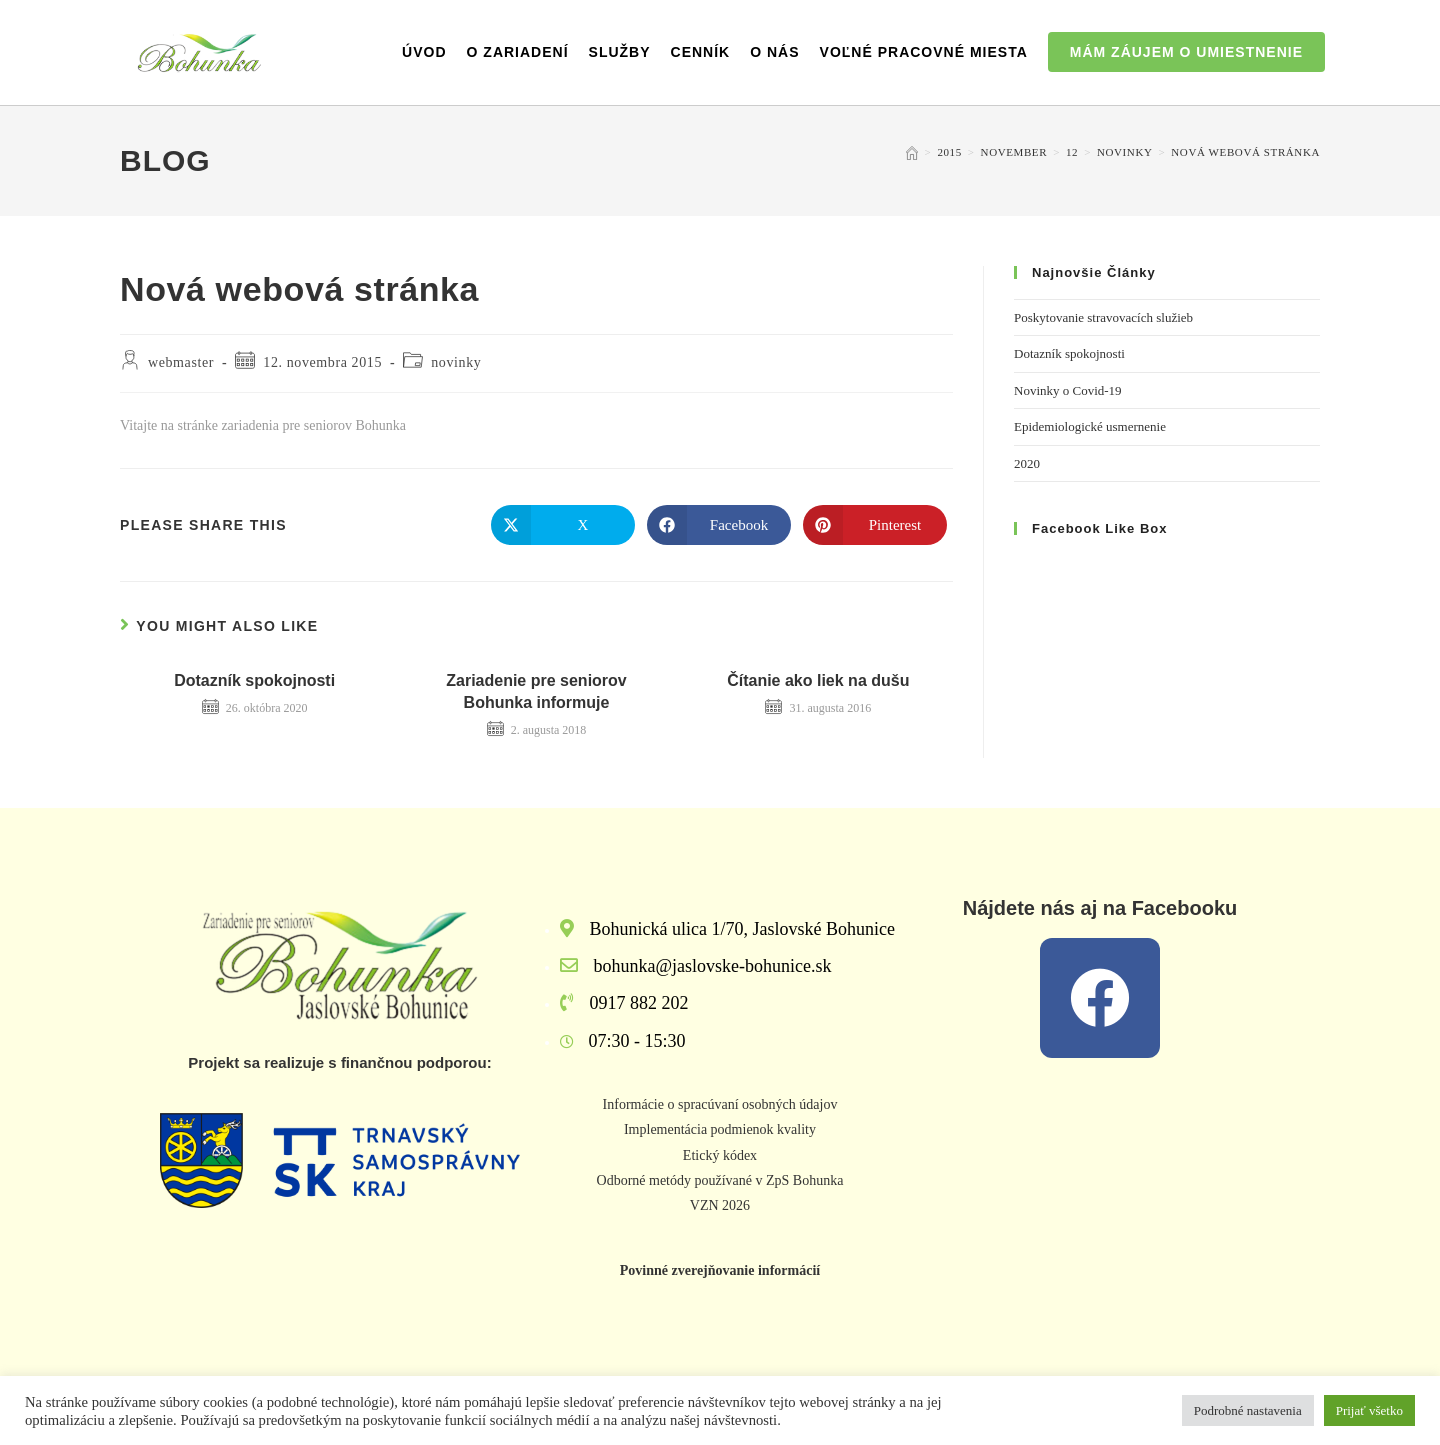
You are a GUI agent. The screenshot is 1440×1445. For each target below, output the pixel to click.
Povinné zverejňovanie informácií (720, 1270)
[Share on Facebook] (719, 525)
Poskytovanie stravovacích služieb (1103, 317)
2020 (1027, 463)
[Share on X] (563, 525)
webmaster (181, 362)
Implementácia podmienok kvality (720, 1129)
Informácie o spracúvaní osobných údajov (720, 1104)
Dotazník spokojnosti (254, 680)
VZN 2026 (720, 1205)
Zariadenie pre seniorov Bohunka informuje (536, 691)
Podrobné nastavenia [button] (1248, 1410)
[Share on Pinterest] (875, 525)
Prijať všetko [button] (1369, 1410)
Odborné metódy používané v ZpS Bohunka (720, 1180)
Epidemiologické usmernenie (1090, 426)
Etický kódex (720, 1155)
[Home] (912, 152)
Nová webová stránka (1245, 152)
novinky (456, 362)
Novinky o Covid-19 (1068, 390)
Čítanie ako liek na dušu (818, 680)
